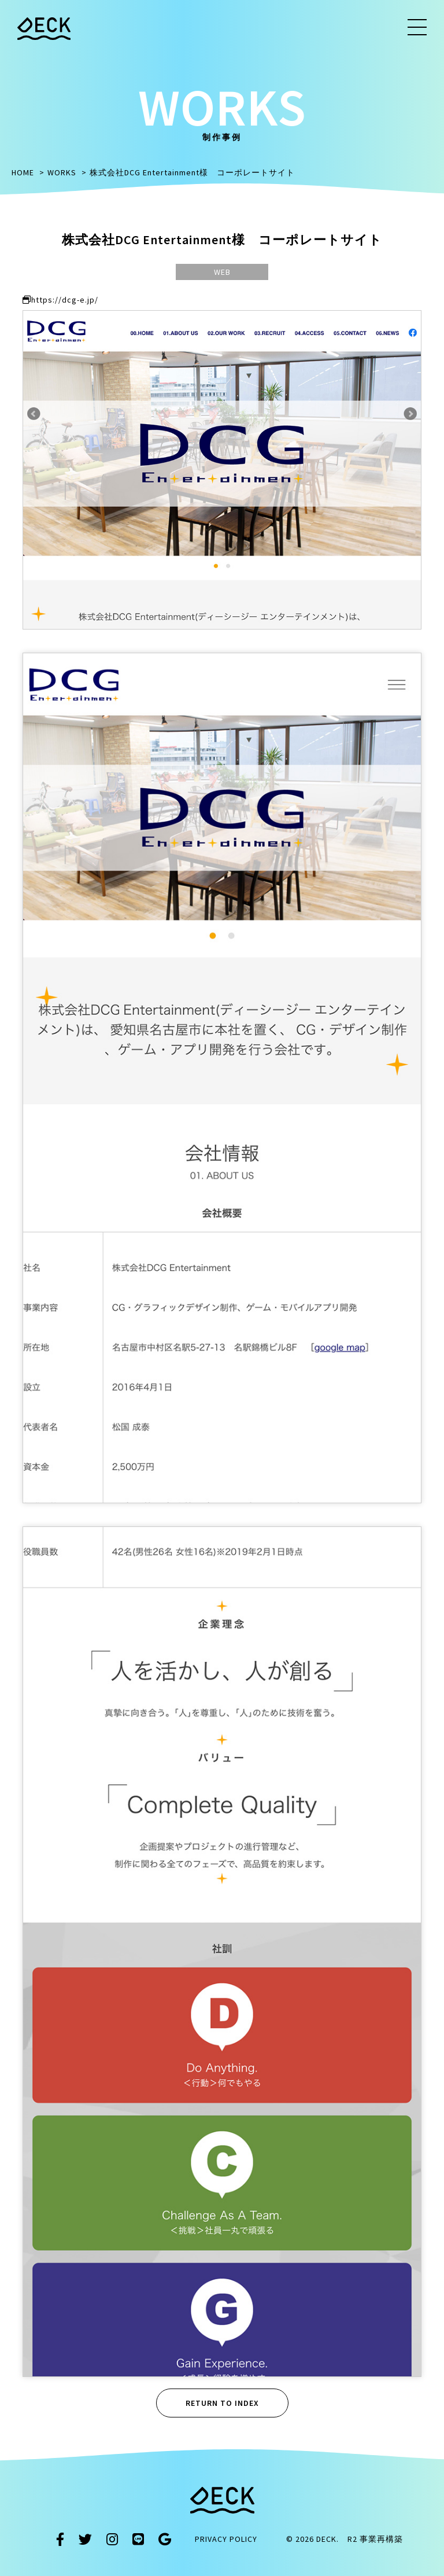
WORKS (61, 172)
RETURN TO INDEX (222, 2403)
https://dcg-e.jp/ (60, 300)
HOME (23, 172)
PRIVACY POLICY (226, 2539)
